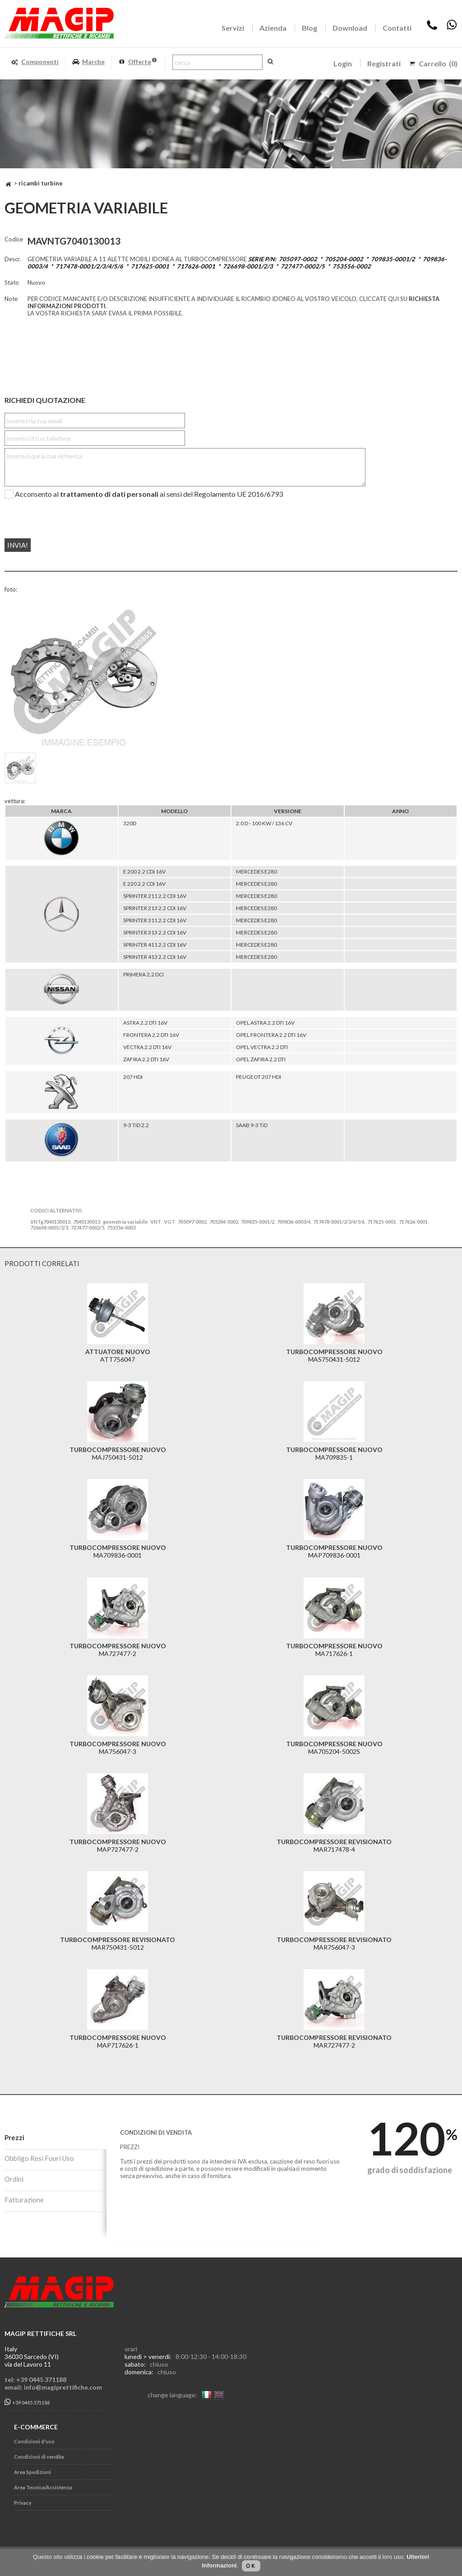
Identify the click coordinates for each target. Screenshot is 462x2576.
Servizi (233, 27)
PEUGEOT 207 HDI (258, 1076)
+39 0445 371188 (27, 2402)
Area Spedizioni (32, 2472)
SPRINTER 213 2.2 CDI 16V (154, 908)
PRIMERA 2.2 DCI (143, 974)
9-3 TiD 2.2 (136, 1125)
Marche (88, 62)
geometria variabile (125, 1222)
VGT (169, 1222)
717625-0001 (381, 1222)
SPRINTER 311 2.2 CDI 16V (154, 920)
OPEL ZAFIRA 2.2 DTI (261, 1059)
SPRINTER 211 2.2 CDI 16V (154, 896)
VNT (155, 1222)
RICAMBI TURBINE (40, 183)
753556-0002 (121, 1227)
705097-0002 (192, 1222)
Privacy (23, 2503)
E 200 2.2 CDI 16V (144, 871)
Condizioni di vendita (39, 2457)
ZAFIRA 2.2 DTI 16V (146, 1059)
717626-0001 (413, 1222)
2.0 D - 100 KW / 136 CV (264, 823)
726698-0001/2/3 (49, 1227)
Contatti (397, 27)
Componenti (35, 62)
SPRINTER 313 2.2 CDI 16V (154, 932)
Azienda (272, 27)
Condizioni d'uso (34, 2441)
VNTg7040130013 (50, 1222)
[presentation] (59, 515)
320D (129, 823)
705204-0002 (223, 1222)
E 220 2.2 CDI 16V (144, 883)
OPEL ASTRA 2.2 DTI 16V (265, 1022)
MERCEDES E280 (256, 871)
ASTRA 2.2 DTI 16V (145, 1022)
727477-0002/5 (87, 1227)
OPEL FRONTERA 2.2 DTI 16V (271, 1034)
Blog (309, 27)
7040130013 (86, 1222)
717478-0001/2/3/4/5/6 (339, 1222)
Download (350, 27)
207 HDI (133, 1076)
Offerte (137, 62)
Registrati (384, 63)
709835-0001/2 (257, 1222)
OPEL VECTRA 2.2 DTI (262, 1047)
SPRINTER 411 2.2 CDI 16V (154, 944)
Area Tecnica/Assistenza (43, 2487)
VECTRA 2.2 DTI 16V (147, 1047)
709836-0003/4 (293, 1222)
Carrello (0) (438, 63)
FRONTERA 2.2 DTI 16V (151, 1034)
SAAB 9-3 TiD (252, 1125)
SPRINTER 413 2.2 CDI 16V (154, 956)
